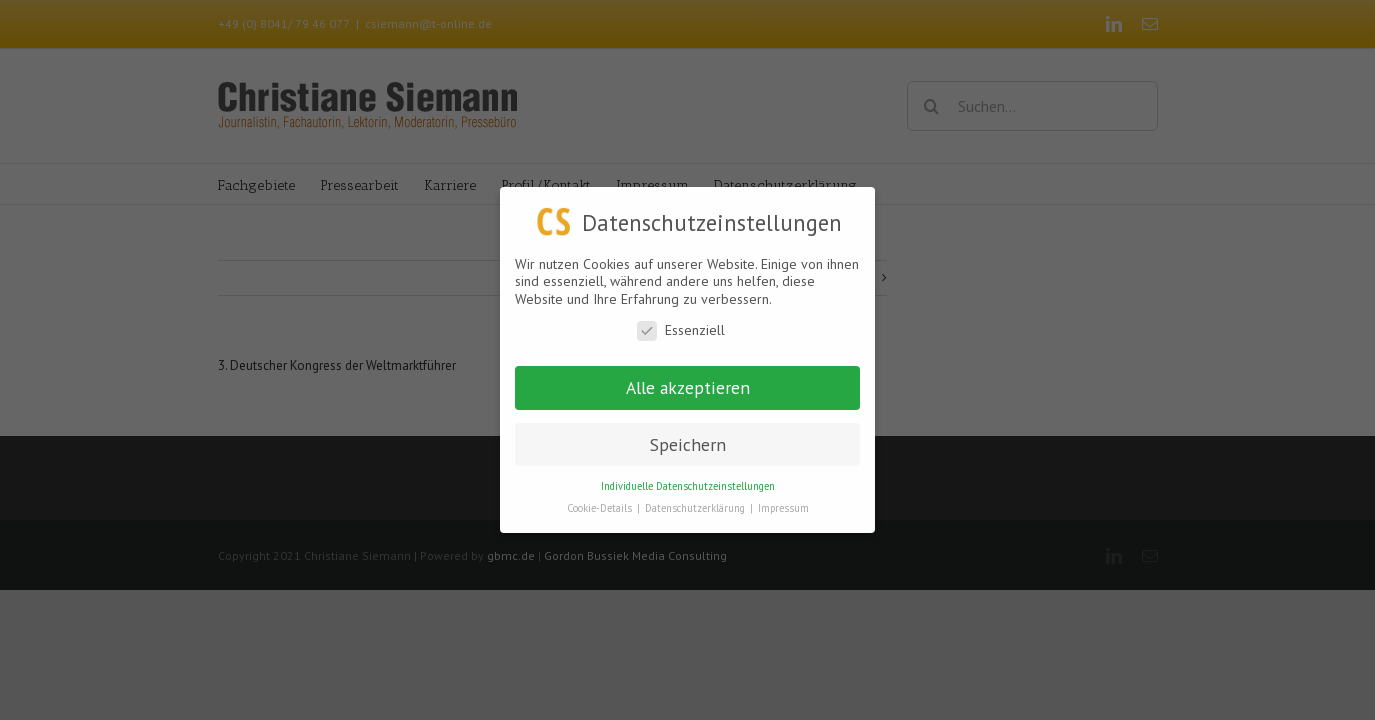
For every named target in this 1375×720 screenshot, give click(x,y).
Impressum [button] (783, 508)
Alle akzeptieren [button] (688, 386)
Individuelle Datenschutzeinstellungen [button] (688, 485)
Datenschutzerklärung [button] (696, 508)
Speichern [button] (688, 443)
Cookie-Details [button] (601, 508)
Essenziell (681, 330)
